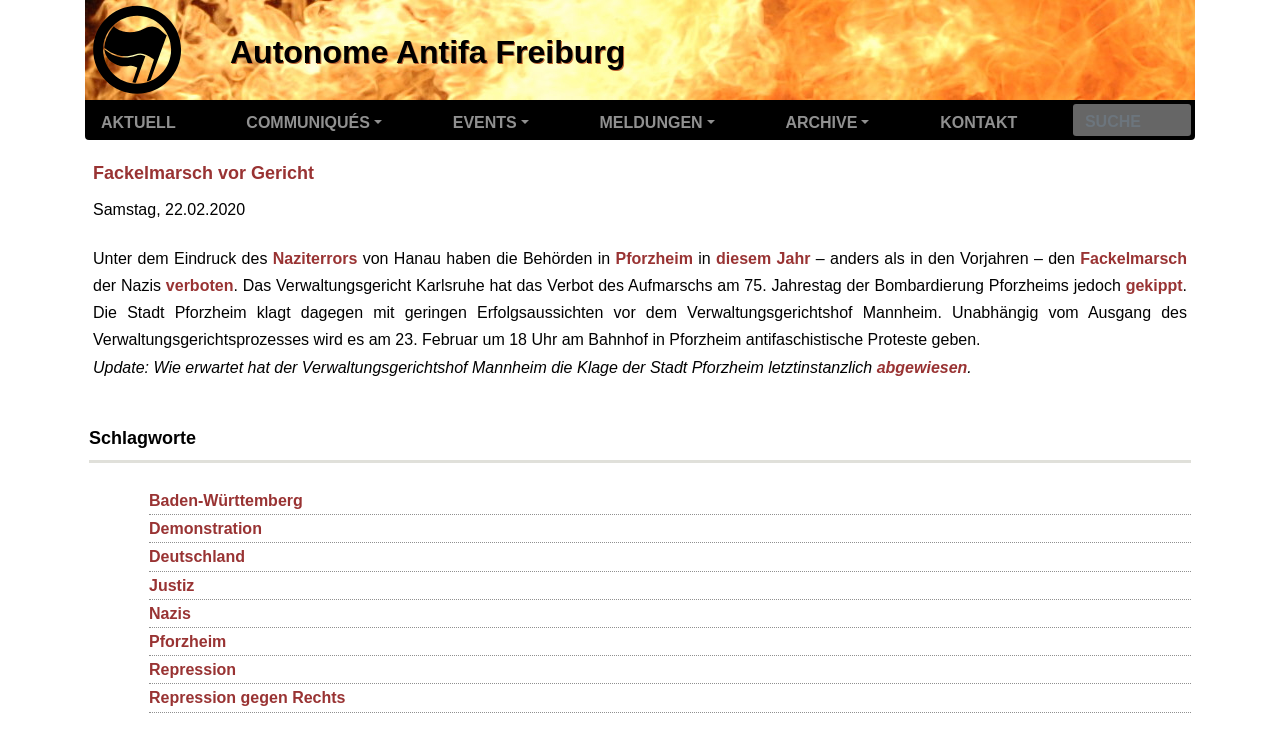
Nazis (170, 613)
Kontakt (978, 122)
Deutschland (197, 556)
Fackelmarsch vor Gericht (203, 173)
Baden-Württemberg (226, 500)
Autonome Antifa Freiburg (427, 52)
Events (485, 122)
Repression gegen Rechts (247, 697)
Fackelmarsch (1133, 258)
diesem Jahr (763, 258)
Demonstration (205, 528)
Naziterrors (315, 258)
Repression (192, 669)
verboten (200, 285)
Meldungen (651, 122)
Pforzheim (654, 258)
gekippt (1154, 285)
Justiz (171, 585)
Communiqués (308, 122)
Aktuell (138, 122)
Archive (821, 122)
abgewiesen (922, 367)
